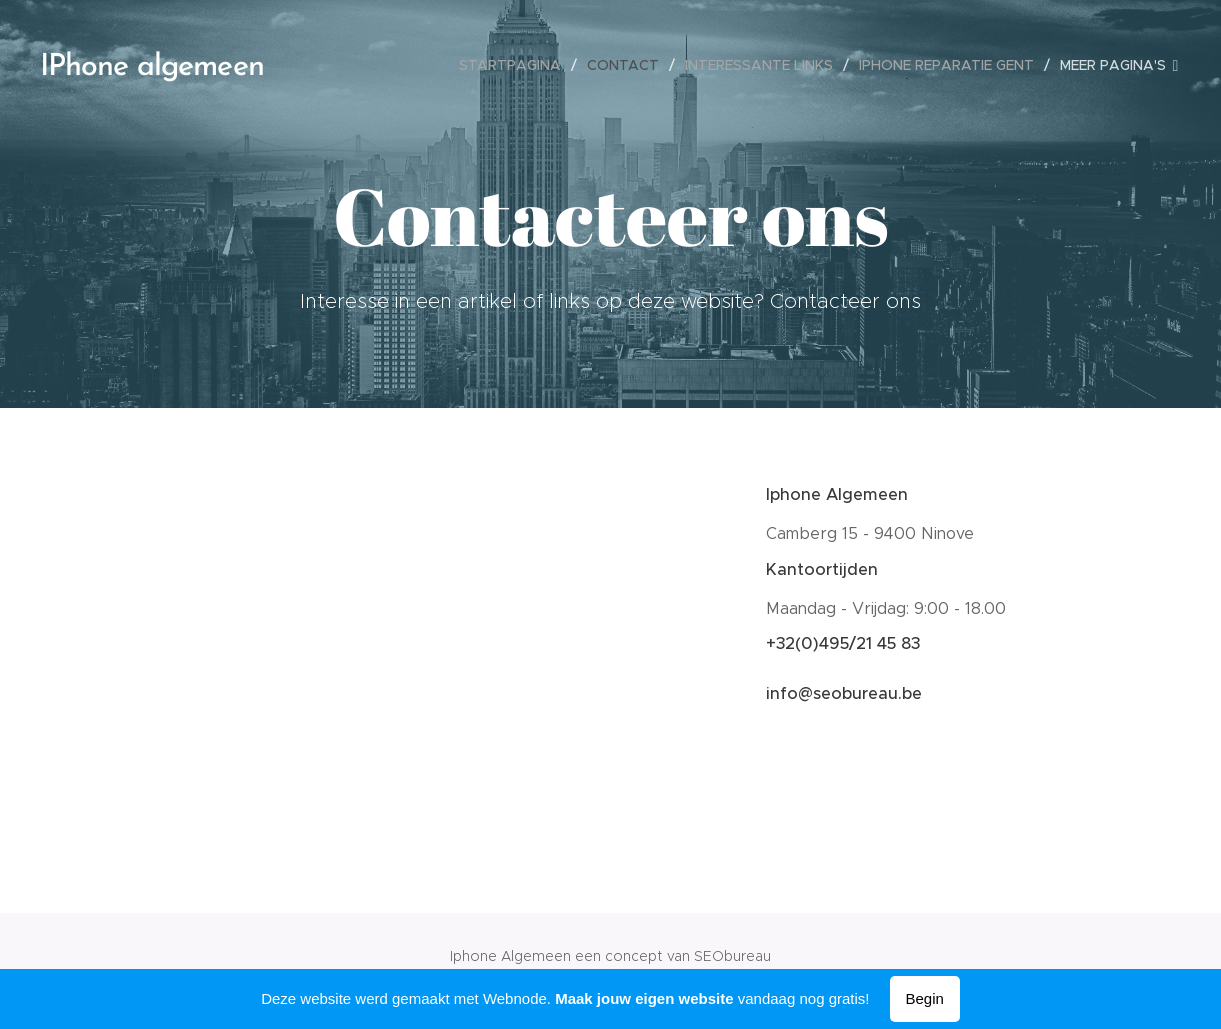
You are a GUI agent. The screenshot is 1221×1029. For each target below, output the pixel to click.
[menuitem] (515, 65)
